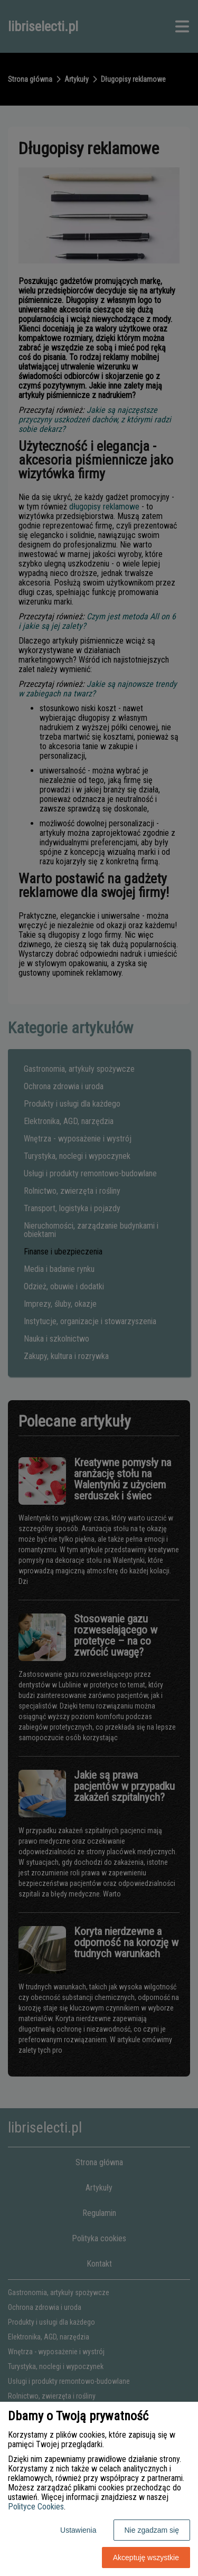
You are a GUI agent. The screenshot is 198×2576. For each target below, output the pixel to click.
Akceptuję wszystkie (146, 2557)
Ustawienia (78, 2530)
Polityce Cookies (36, 2507)
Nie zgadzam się (152, 2530)
